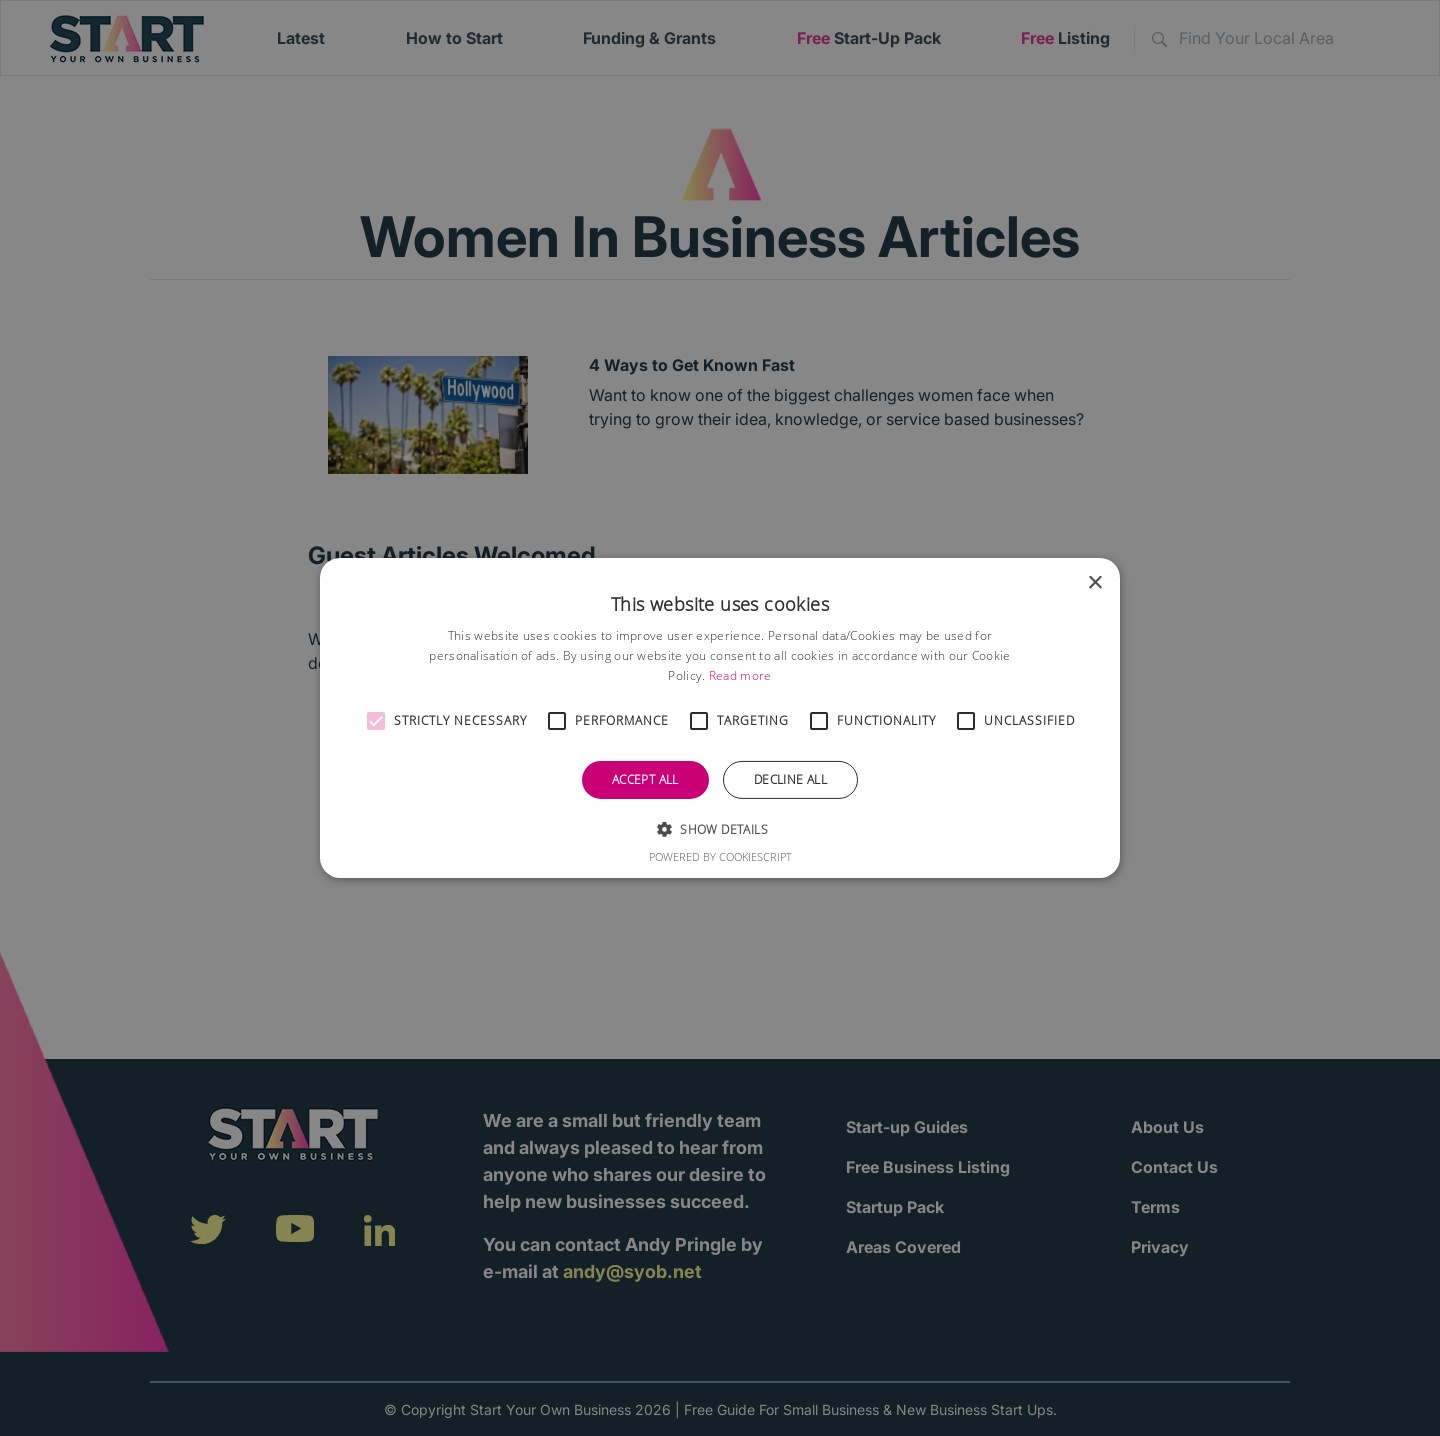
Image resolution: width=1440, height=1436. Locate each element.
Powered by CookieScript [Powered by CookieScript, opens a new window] (720, 856)
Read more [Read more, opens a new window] (740, 675)
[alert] (720, 718)
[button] (376, 721)
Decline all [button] (790, 779)
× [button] (1094, 583)
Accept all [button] (645, 779)
